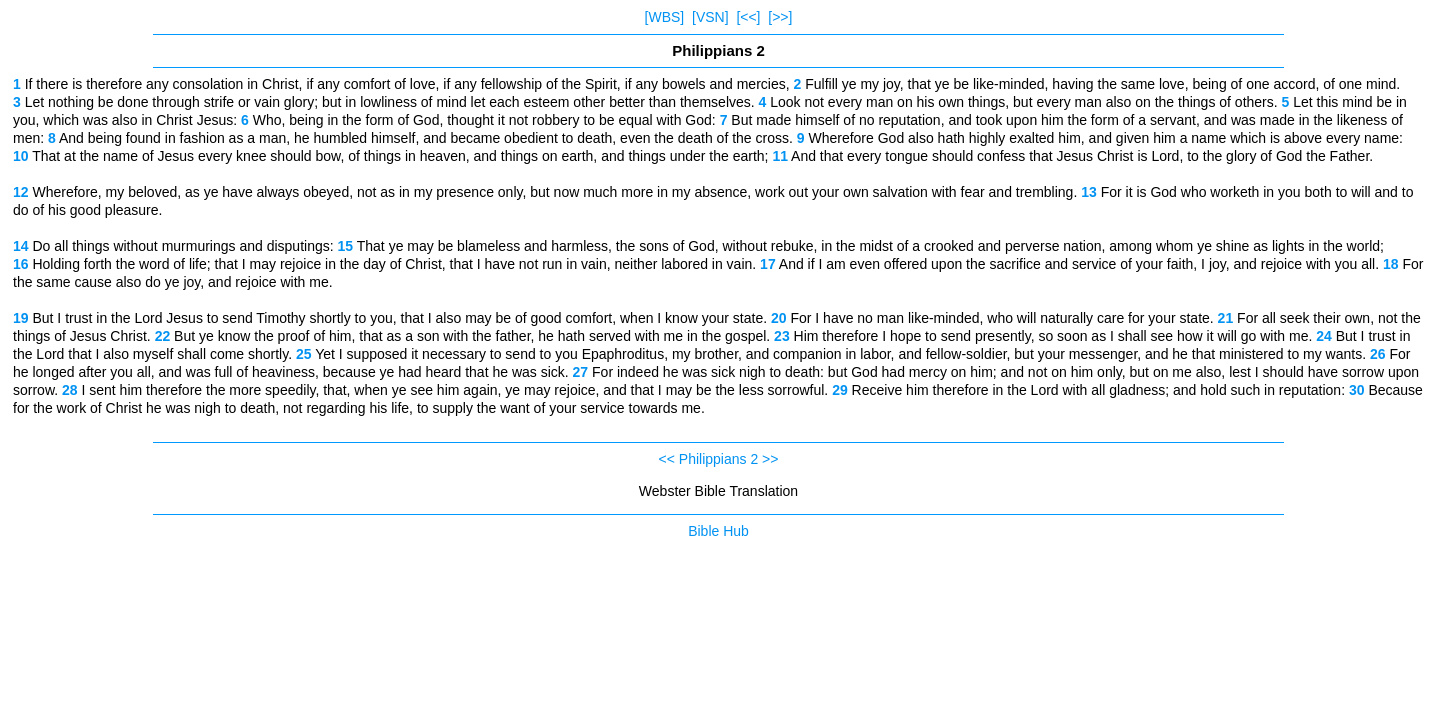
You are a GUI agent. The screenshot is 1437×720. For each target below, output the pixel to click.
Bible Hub (718, 531)
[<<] (748, 17)
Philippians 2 (718, 459)
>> (770, 459)
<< (667, 459)
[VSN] (710, 17)
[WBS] (665, 17)
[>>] (780, 17)
